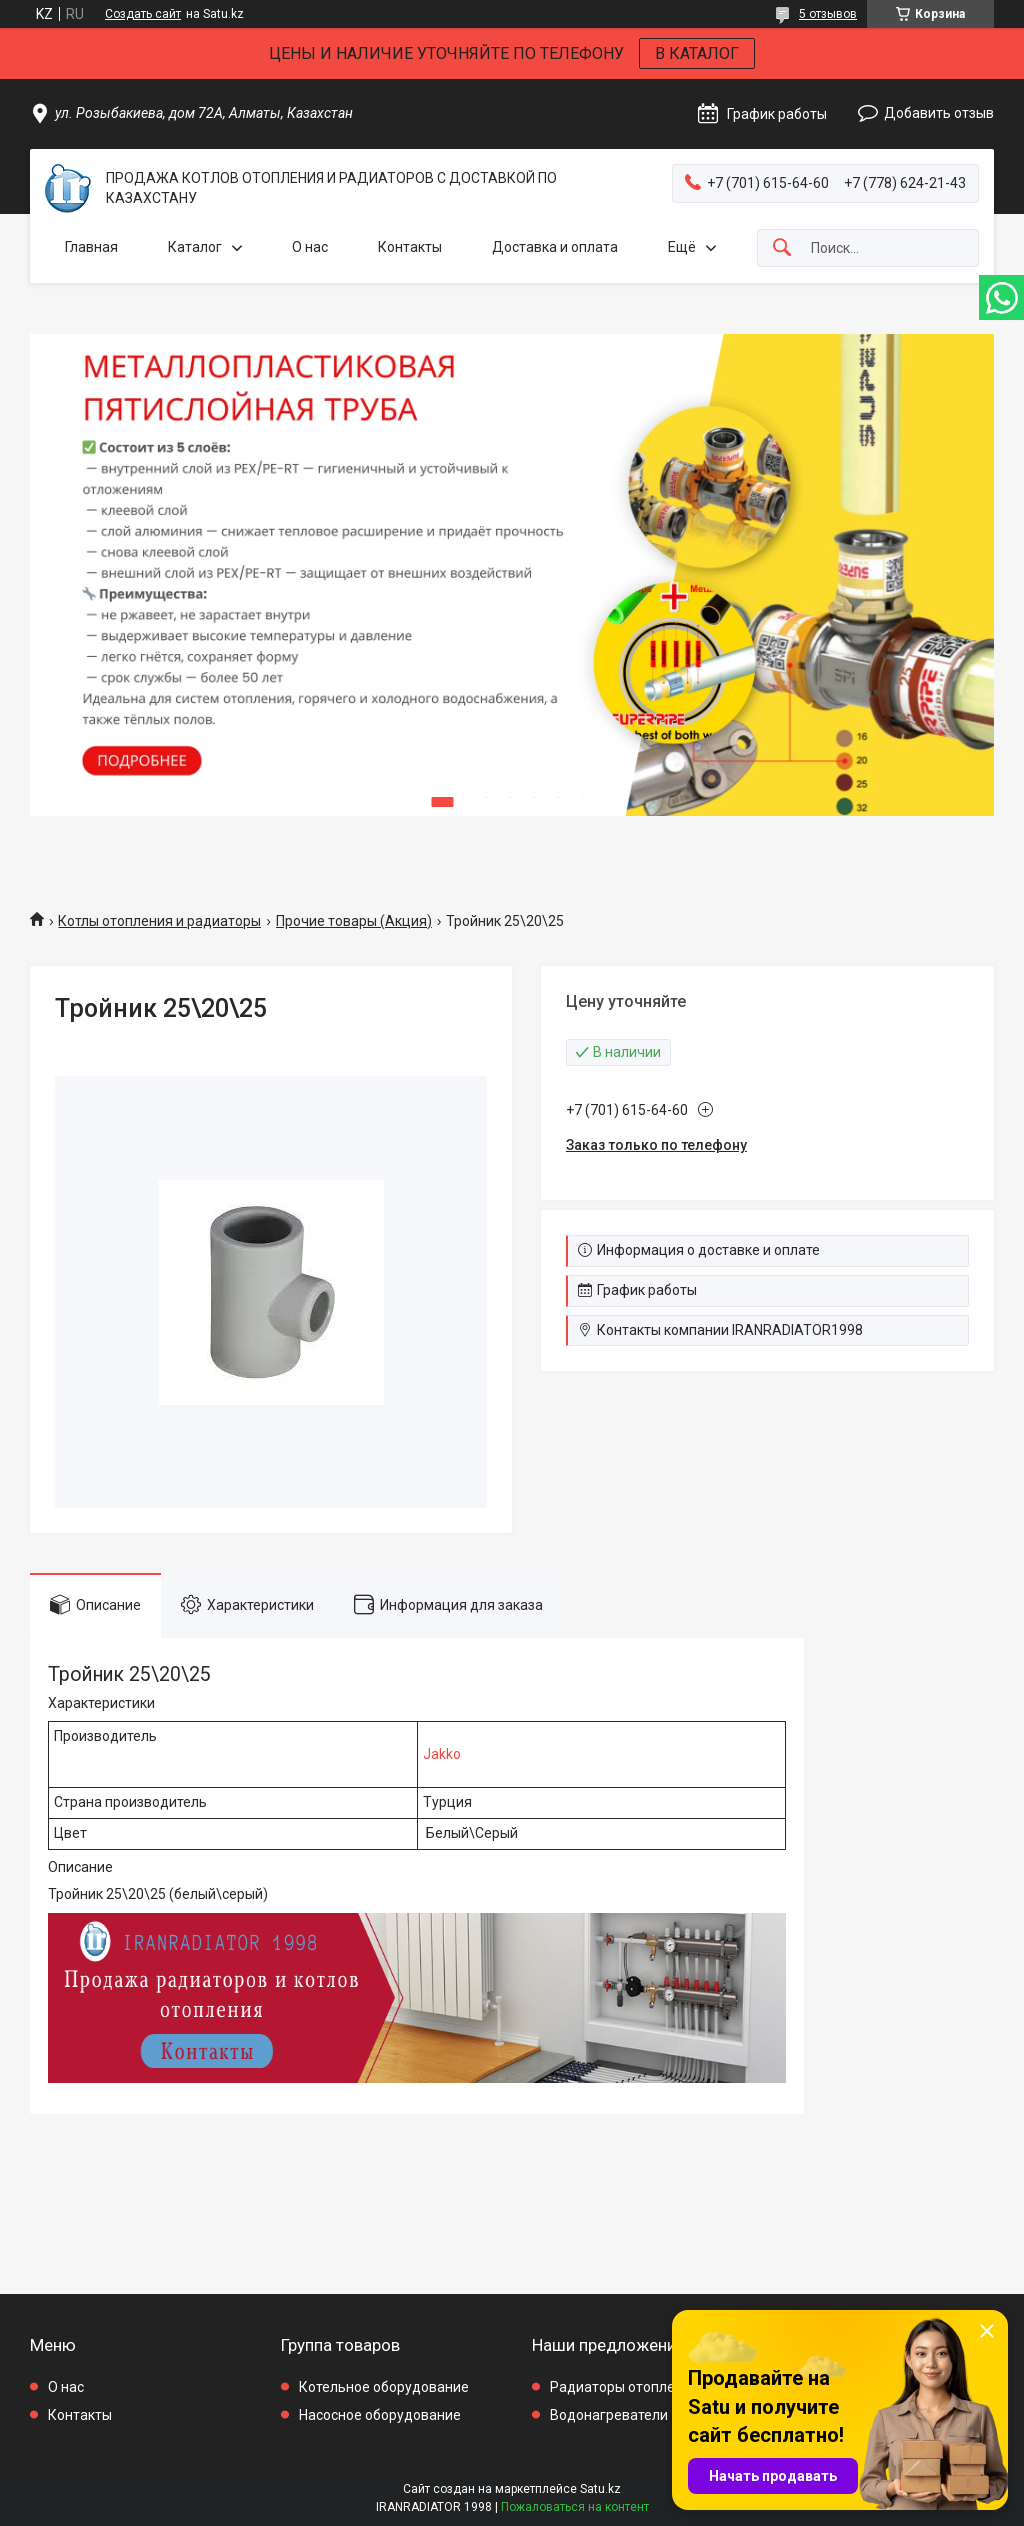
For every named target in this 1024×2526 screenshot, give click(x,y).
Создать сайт (143, 14)
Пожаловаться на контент (575, 2507)
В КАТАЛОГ (697, 53)
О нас (310, 247)
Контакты (410, 247)
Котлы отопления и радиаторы (159, 921)
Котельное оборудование (384, 2387)
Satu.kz (600, 2489)
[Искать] (782, 248)
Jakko (442, 1754)
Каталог (195, 247)
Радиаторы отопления (624, 2387)
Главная (91, 247)
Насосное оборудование (380, 2415)
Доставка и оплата (555, 247)
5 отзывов (828, 14)
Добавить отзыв (939, 113)
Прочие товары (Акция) (354, 921)
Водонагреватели (609, 2415)
